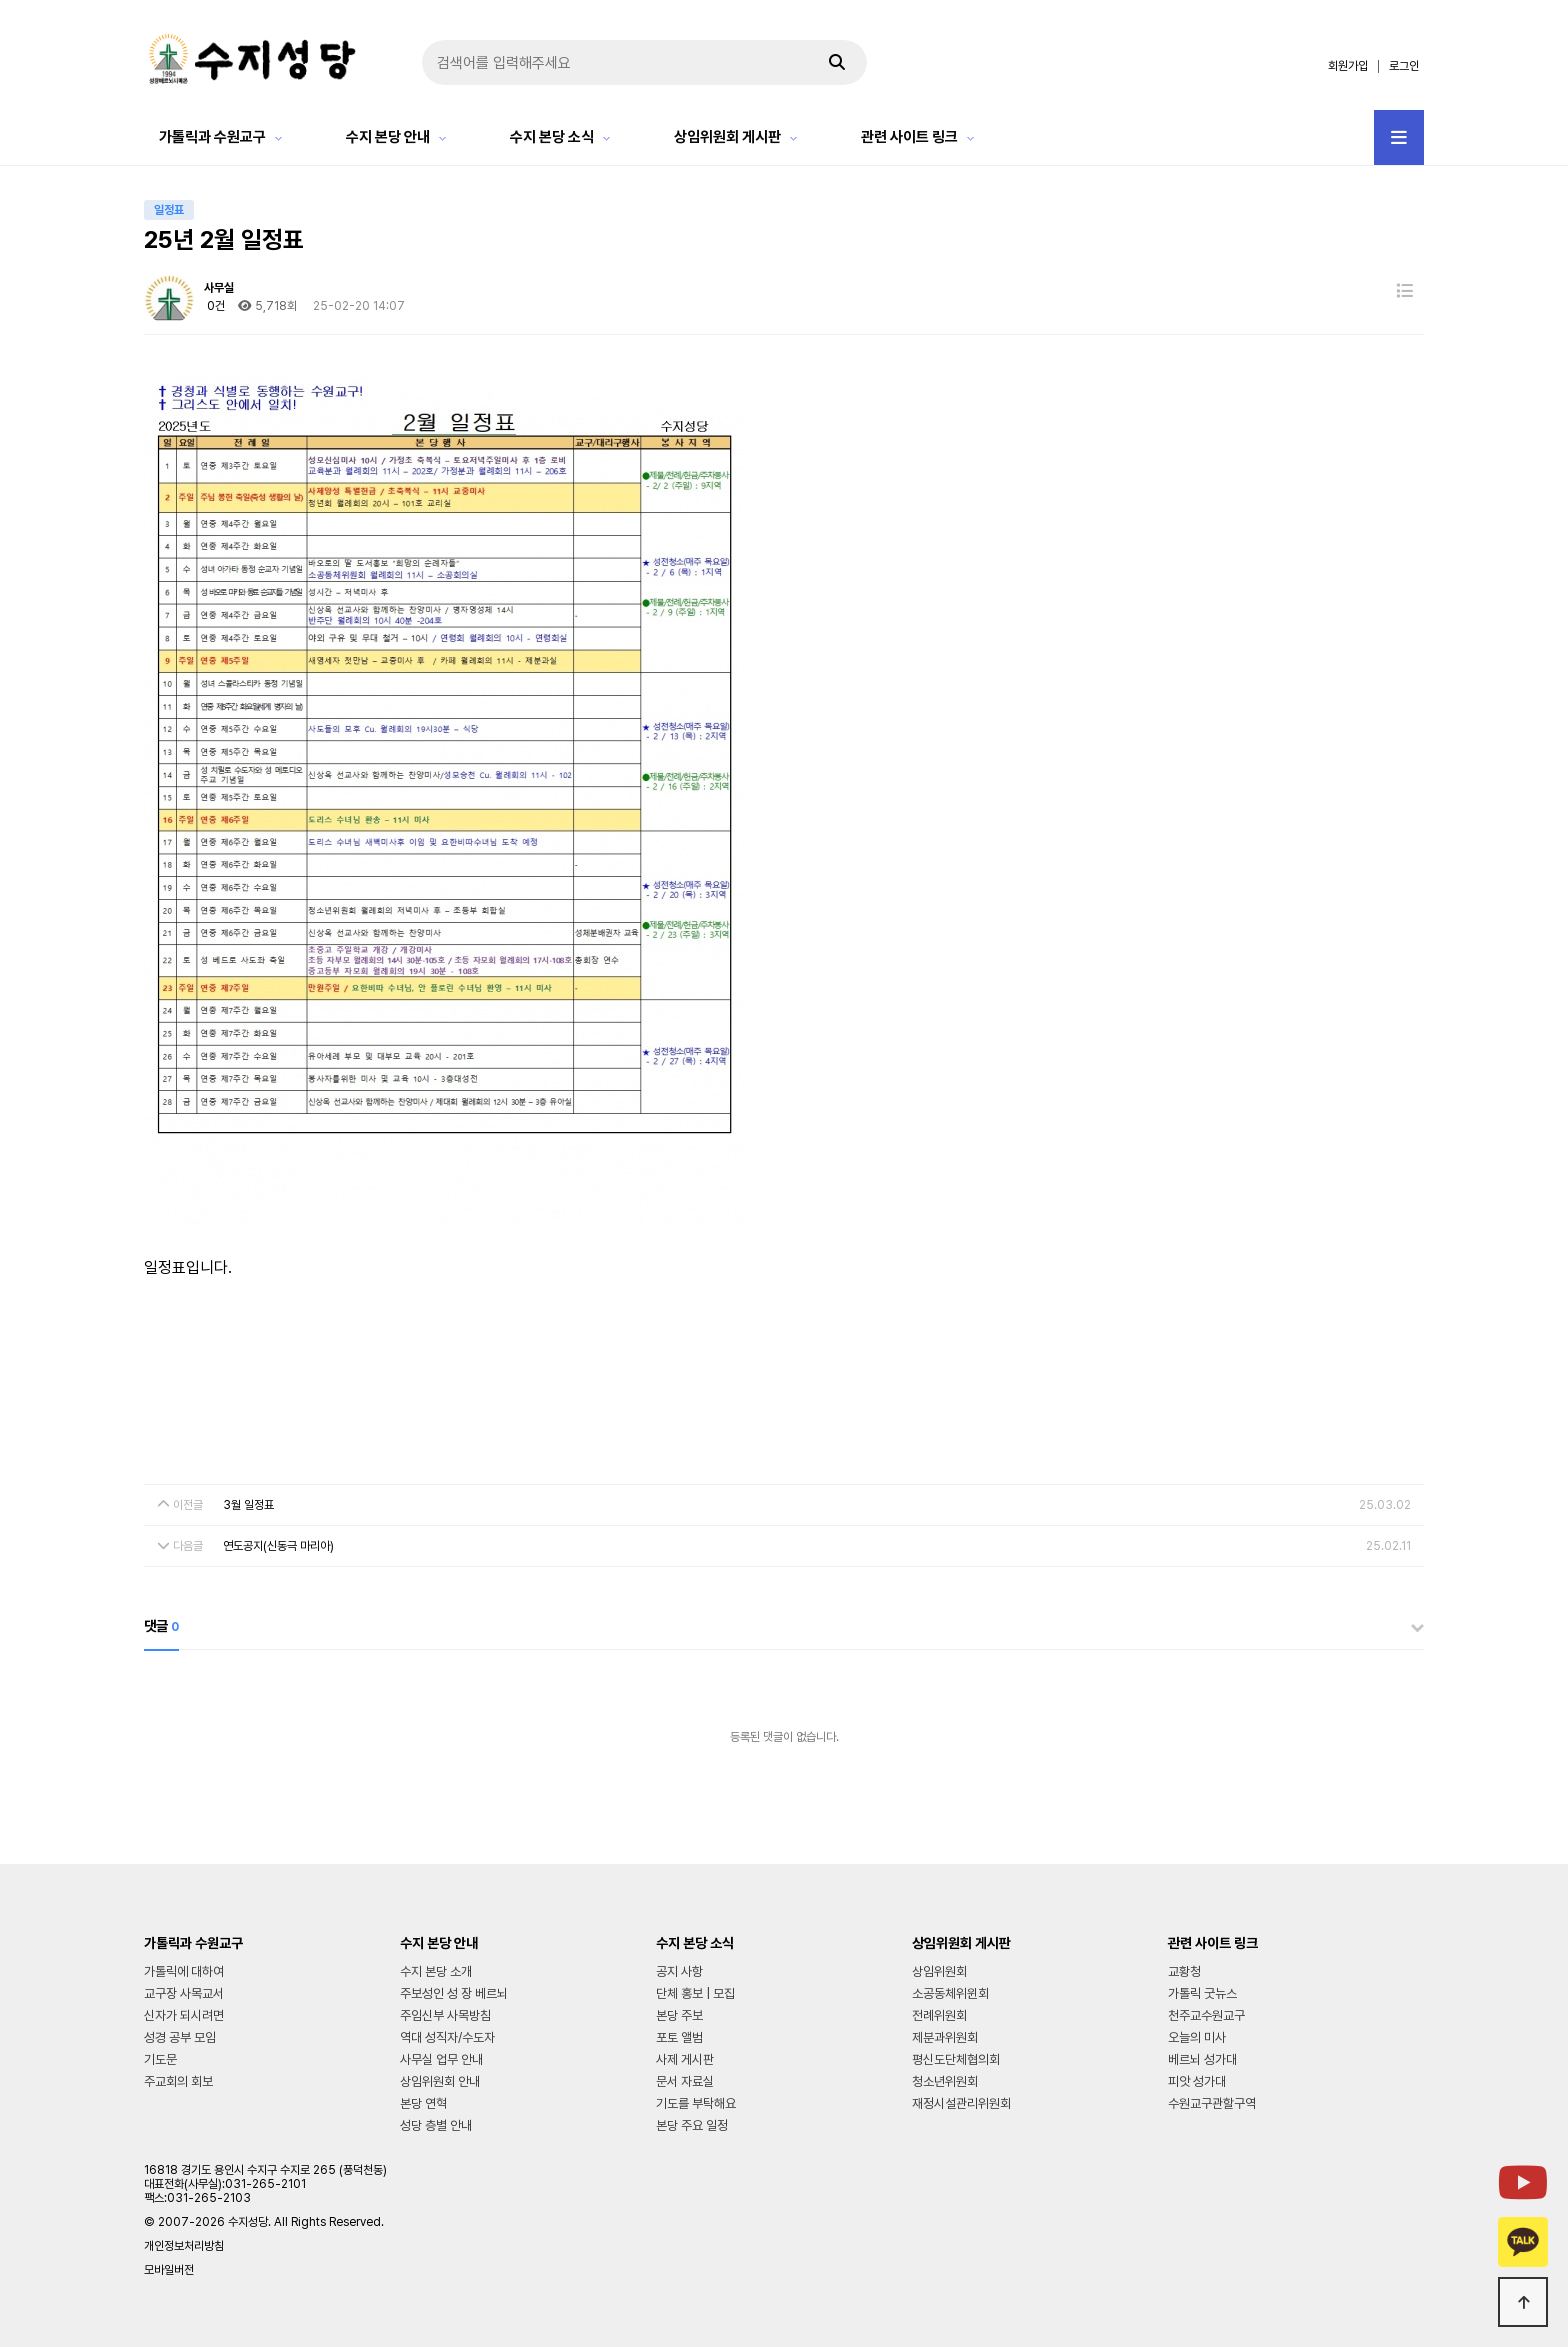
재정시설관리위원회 (961, 2103)
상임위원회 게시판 (727, 137)
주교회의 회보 (178, 2081)
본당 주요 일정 (692, 2125)
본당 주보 (679, 2015)
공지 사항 (679, 1971)
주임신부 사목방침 (445, 2015)
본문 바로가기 (0, 0)
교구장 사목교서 (184, 1993)
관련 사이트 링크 (909, 137)
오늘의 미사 (1197, 2037)
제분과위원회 (945, 2037)
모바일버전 (169, 2270)
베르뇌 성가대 (1202, 2059)
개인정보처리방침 (184, 2246)
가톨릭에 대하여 (184, 1971)
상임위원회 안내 (440, 2081)
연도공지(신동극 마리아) (278, 1546)
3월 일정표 (248, 1505)
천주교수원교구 (1206, 2015)
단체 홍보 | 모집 (695, 1993)
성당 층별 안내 (436, 2125)
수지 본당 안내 (388, 137)
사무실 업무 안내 (441, 2059)
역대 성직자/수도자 (447, 2037)
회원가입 (1348, 66)
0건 (214, 306)
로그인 (1404, 66)
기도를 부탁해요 (696, 2103)
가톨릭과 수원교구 (212, 137)
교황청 (1184, 1971)
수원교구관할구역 (1212, 2103)
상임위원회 (939, 1971)
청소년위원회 (945, 2081)
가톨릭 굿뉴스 (1202, 1993)
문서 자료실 (685, 2081)
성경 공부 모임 (180, 2037)
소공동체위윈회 (950, 1993)
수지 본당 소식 (552, 137)
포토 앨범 (679, 2037)
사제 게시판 (685, 2059)
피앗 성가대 (1197, 2081)
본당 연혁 (423, 2103)
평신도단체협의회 (956, 2059)
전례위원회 (939, 2015)
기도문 (160, 2059)
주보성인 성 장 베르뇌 (454, 1993)
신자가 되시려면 (184, 2015)
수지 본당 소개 (436, 1971)
